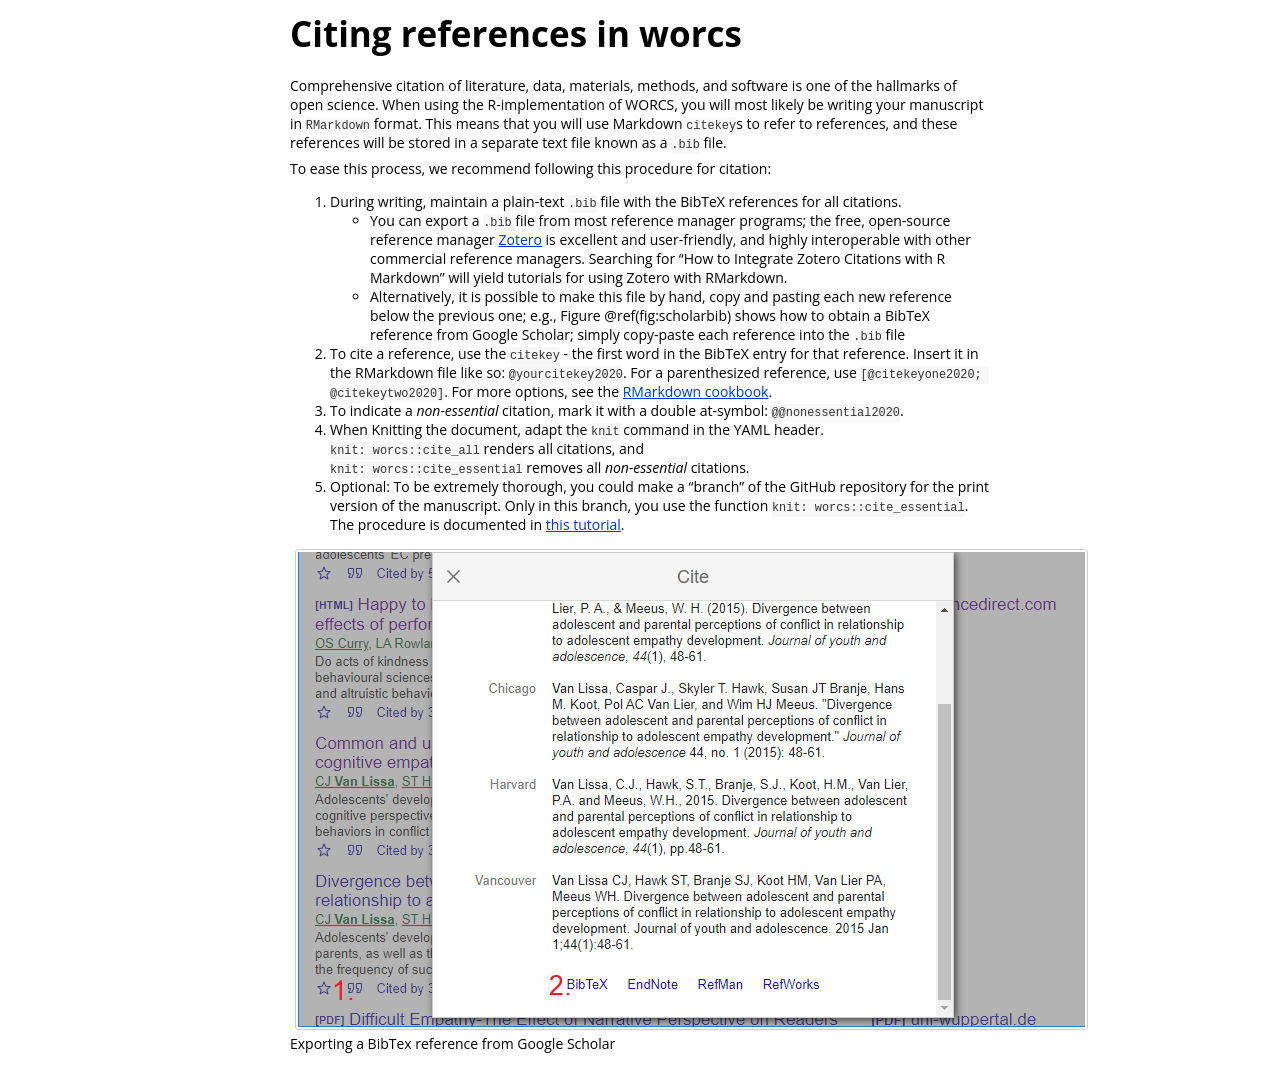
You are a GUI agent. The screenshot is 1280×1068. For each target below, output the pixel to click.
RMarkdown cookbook (696, 391)
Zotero (519, 239)
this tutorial (583, 524)
